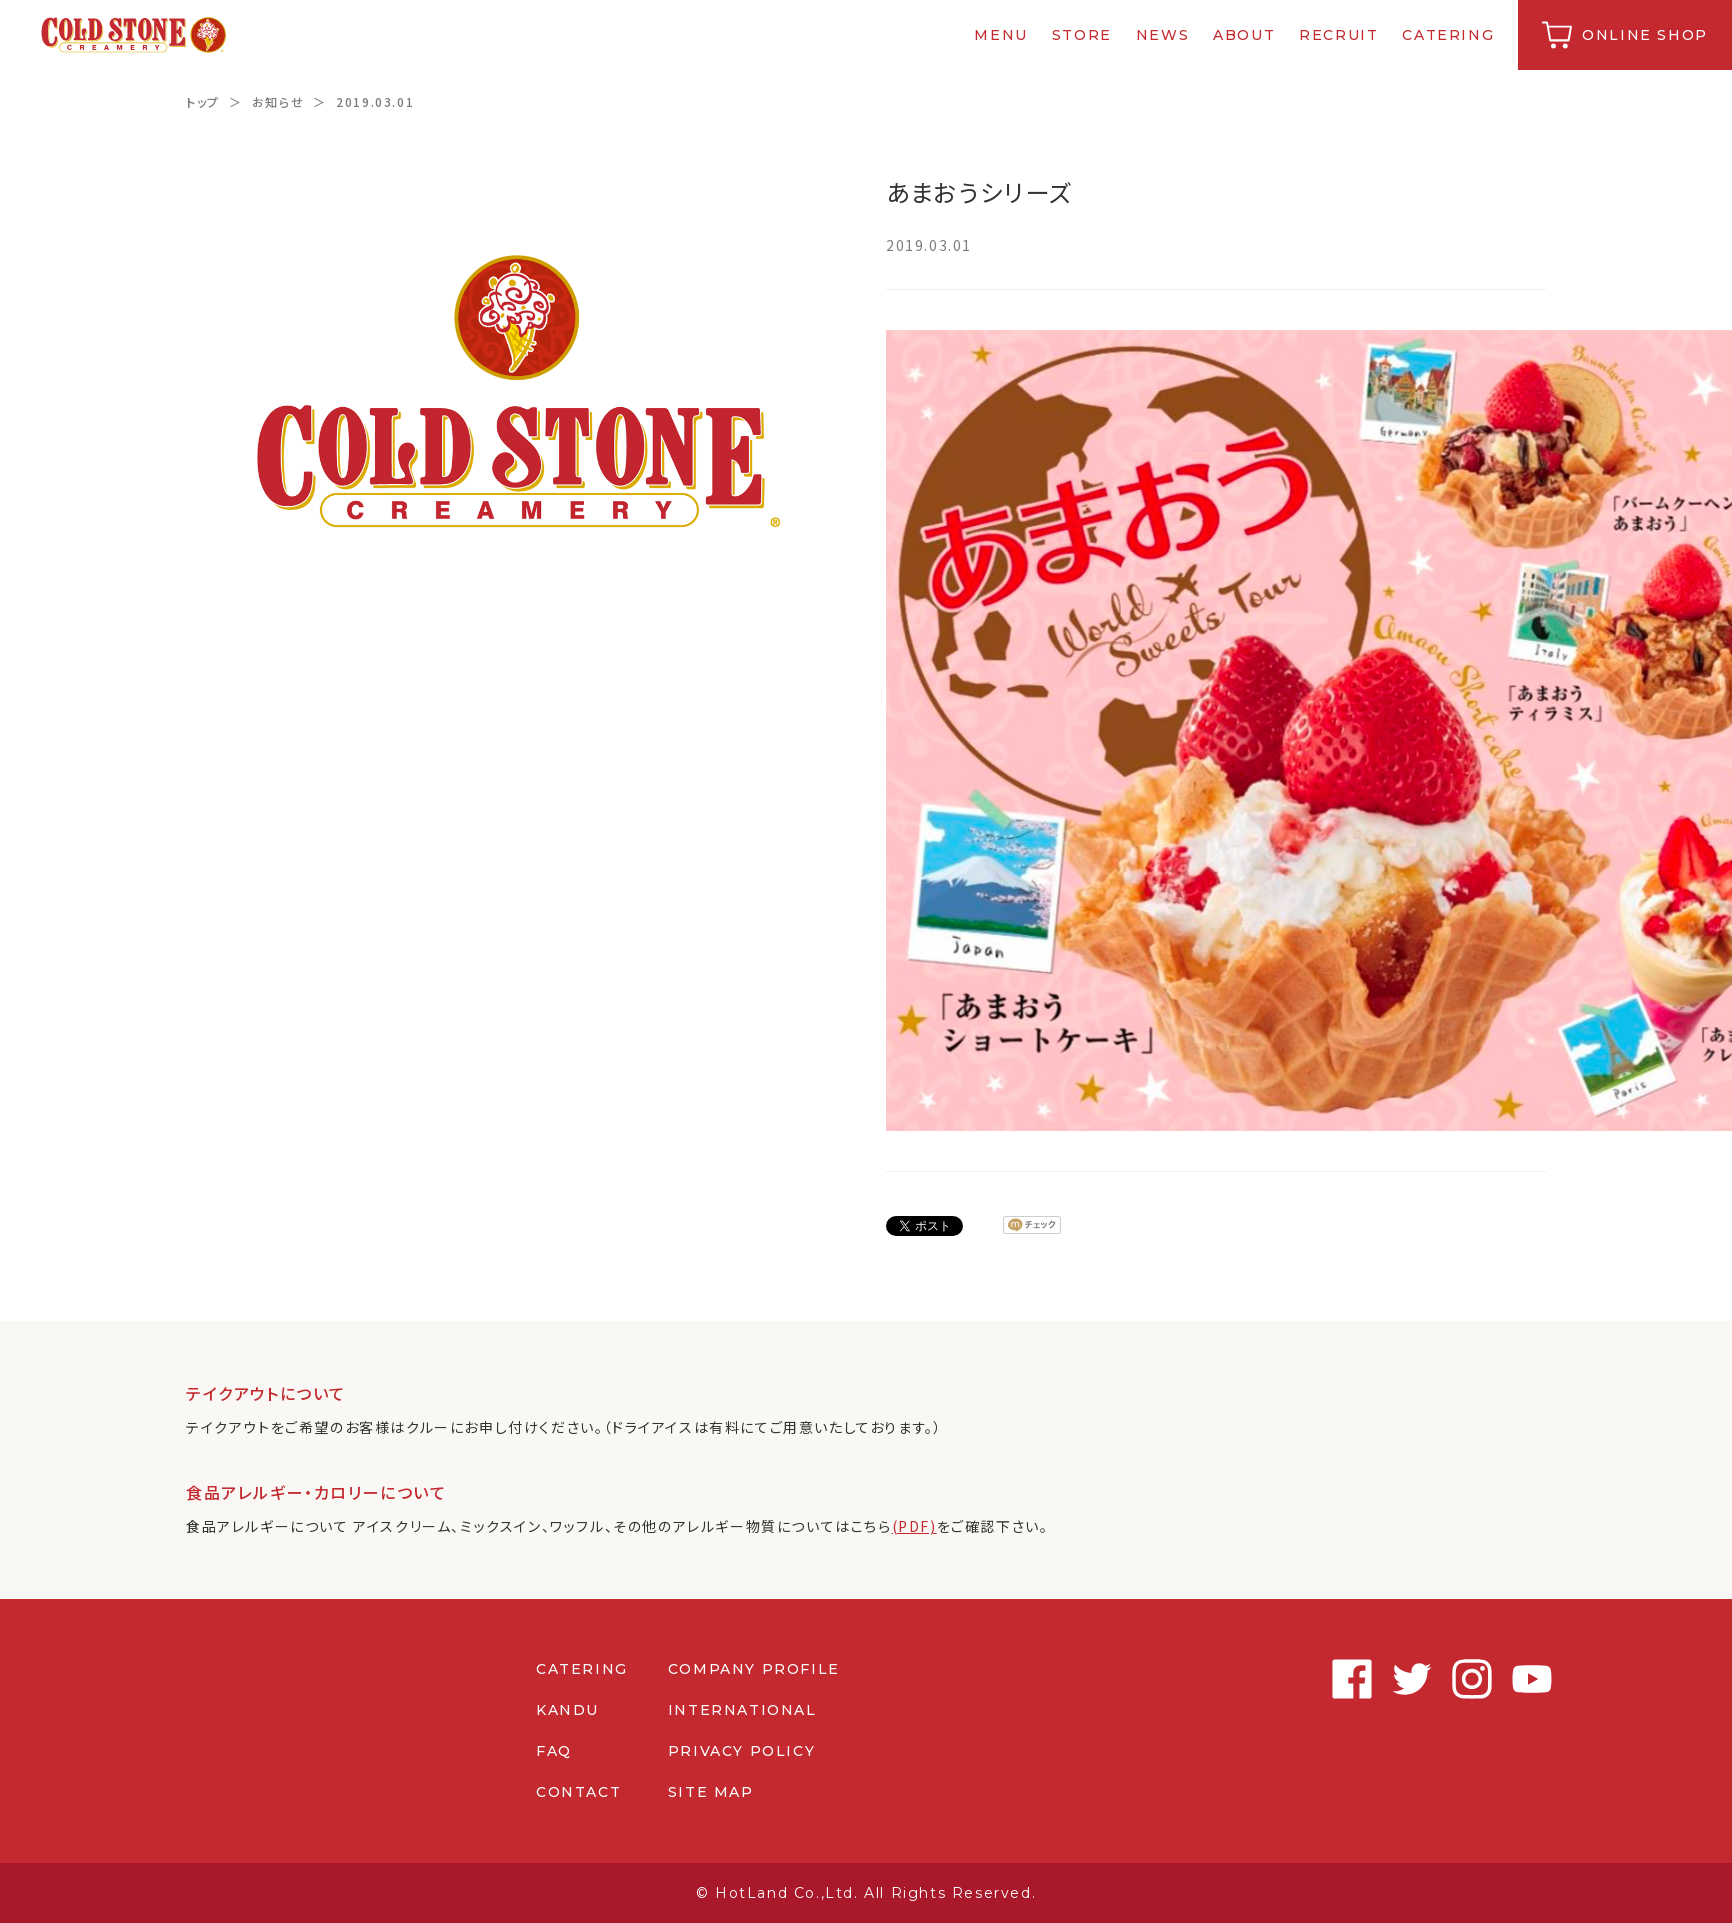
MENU (1001, 35)
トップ (203, 101)
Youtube (1526, 1679)
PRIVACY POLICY (741, 1751)
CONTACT (578, 1792)
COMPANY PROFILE (754, 1669)
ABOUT (1244, 35)
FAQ (554, 1751)
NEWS (1162, 35)
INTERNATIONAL (742, 1710)
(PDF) (914, 1526)
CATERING (1449, 35)
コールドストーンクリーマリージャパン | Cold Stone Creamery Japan (133, 35)
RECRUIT (1338, 35)
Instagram (1466, 1679)
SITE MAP (711, 1792)
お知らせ (278, 101)
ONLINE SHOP (1645, 35)
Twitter (1406, 1679)
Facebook (1346, 1679)
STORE (1082, 35)
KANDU (567, 1710)
